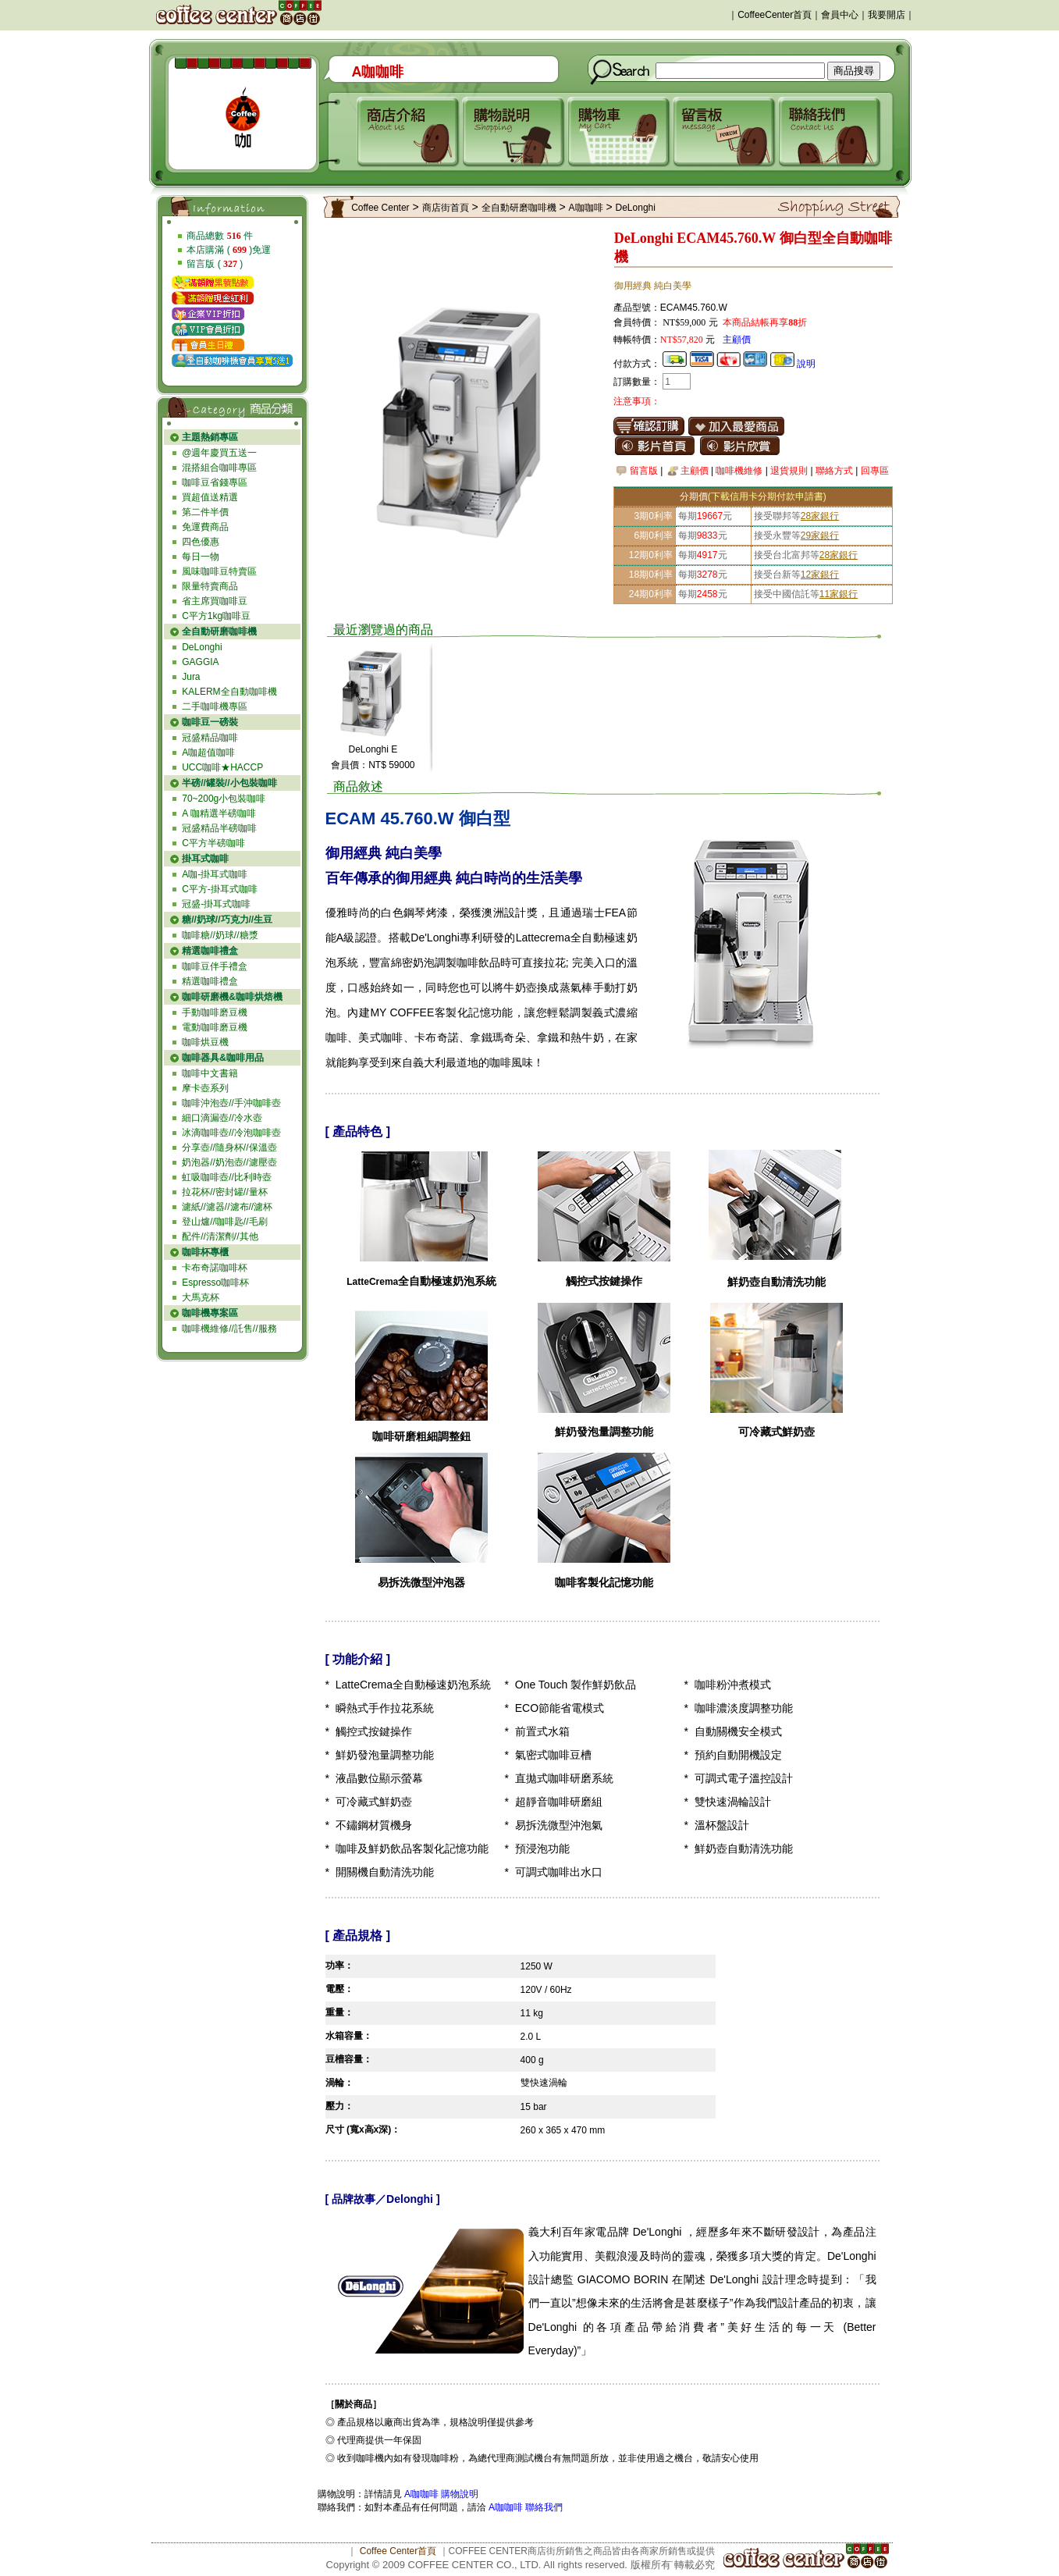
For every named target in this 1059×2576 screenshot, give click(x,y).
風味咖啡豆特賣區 (219, 571)
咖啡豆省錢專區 (214, 482)
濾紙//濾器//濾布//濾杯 (227, 1206)
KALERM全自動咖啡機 (229, 691)
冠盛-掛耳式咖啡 (216, 903)
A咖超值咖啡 (208, 752)
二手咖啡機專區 (214, 706)
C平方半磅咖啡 (213, 843)
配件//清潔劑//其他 (220, 1236)
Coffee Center (380, 207)
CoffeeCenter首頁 (774, 14)
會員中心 (839, 14)
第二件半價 (205, 512)
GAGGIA (200, 661)
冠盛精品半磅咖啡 (219, 828)
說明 (806, 363)
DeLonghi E (372, 749)
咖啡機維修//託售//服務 (229, 1328)
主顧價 (737, 339)
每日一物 (200, 556)
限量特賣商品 (210, 586)
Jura (191, 676)
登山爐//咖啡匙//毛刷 (224, 1221)
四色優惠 (200, 541)
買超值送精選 (210, 497)
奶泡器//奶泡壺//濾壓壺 (229, 1162)
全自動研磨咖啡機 (519, 207)
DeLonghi (202, 647)
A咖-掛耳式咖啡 (214, 874)
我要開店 (886, 14)
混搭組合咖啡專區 (219, 467)
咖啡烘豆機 (205, 1042)
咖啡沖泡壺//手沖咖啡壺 (231, 1103)
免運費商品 (205, 526)
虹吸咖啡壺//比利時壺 (227, 1177)
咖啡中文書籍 (210, 1073)
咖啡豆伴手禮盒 (214, 966)
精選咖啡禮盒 (210, 981)
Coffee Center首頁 (398, 2551)
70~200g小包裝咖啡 (223, 798)
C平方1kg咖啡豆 (216, 615)
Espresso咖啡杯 (215, 1282)
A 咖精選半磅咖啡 (219, 813)
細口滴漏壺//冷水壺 (222, 1117)
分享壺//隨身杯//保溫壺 (229, 1147)
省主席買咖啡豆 (214, 601)
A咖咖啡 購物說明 (441, 2494)
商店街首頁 (445, 207)
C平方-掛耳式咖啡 (220, 889)
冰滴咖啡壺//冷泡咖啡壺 (231, 1132)
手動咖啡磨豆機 (214, 1012)
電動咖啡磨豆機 (214, 1027)
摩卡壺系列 (205, 1088)
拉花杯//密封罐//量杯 (224, 1192)
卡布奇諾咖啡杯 (214, 1267)
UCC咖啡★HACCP (222, 767)
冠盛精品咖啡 (210, 737)
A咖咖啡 (586, 207)
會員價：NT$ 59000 (372, 765)
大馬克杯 (200, 1297)
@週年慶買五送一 (219, 452)
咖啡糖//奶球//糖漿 (220, 935)
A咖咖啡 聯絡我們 (524, 2507)
